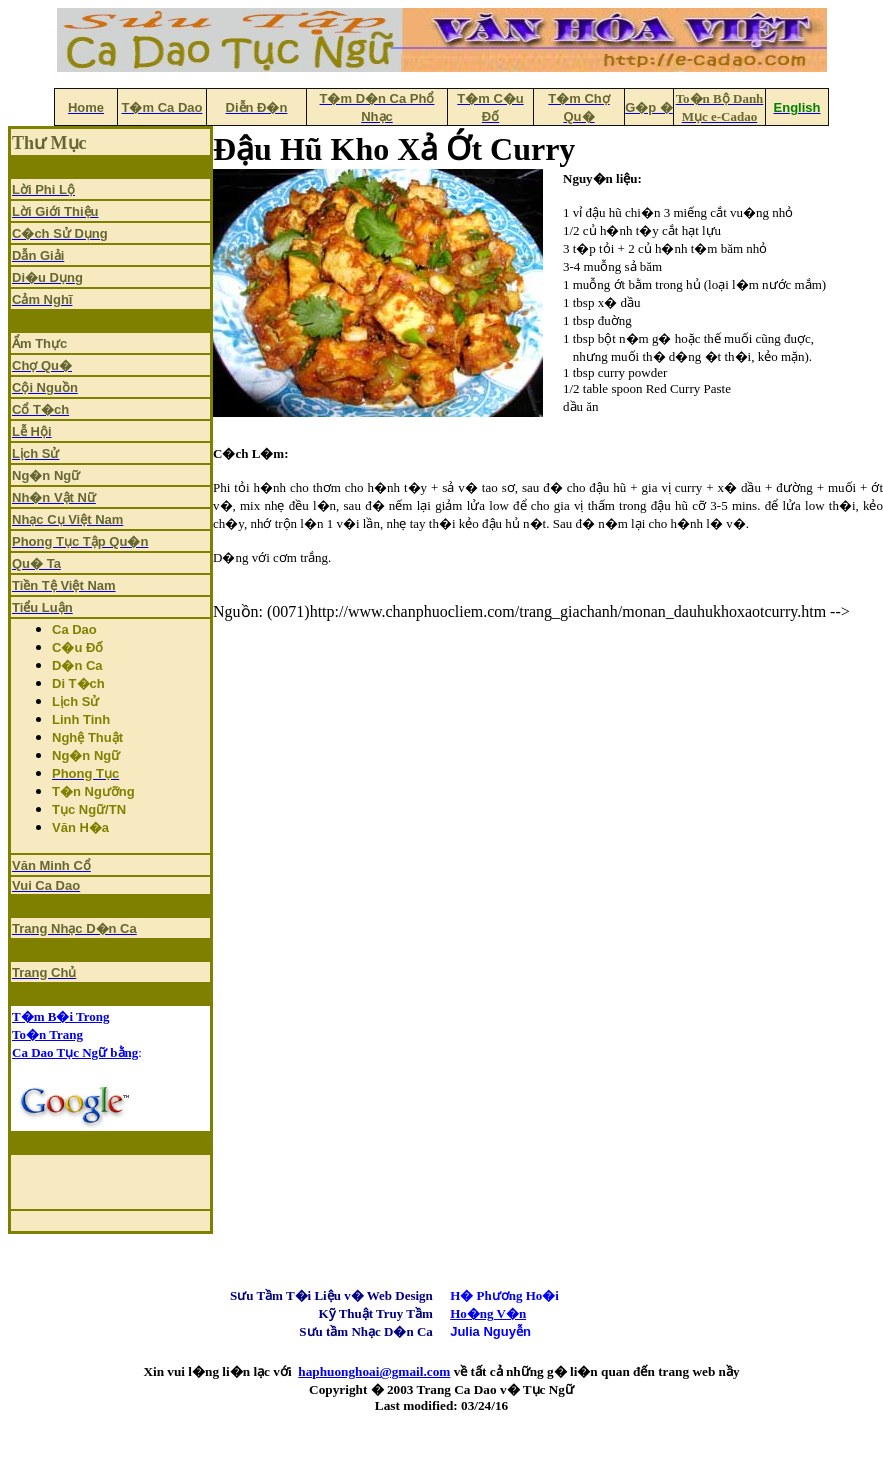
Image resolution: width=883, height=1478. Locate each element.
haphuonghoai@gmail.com (374, 1371)
